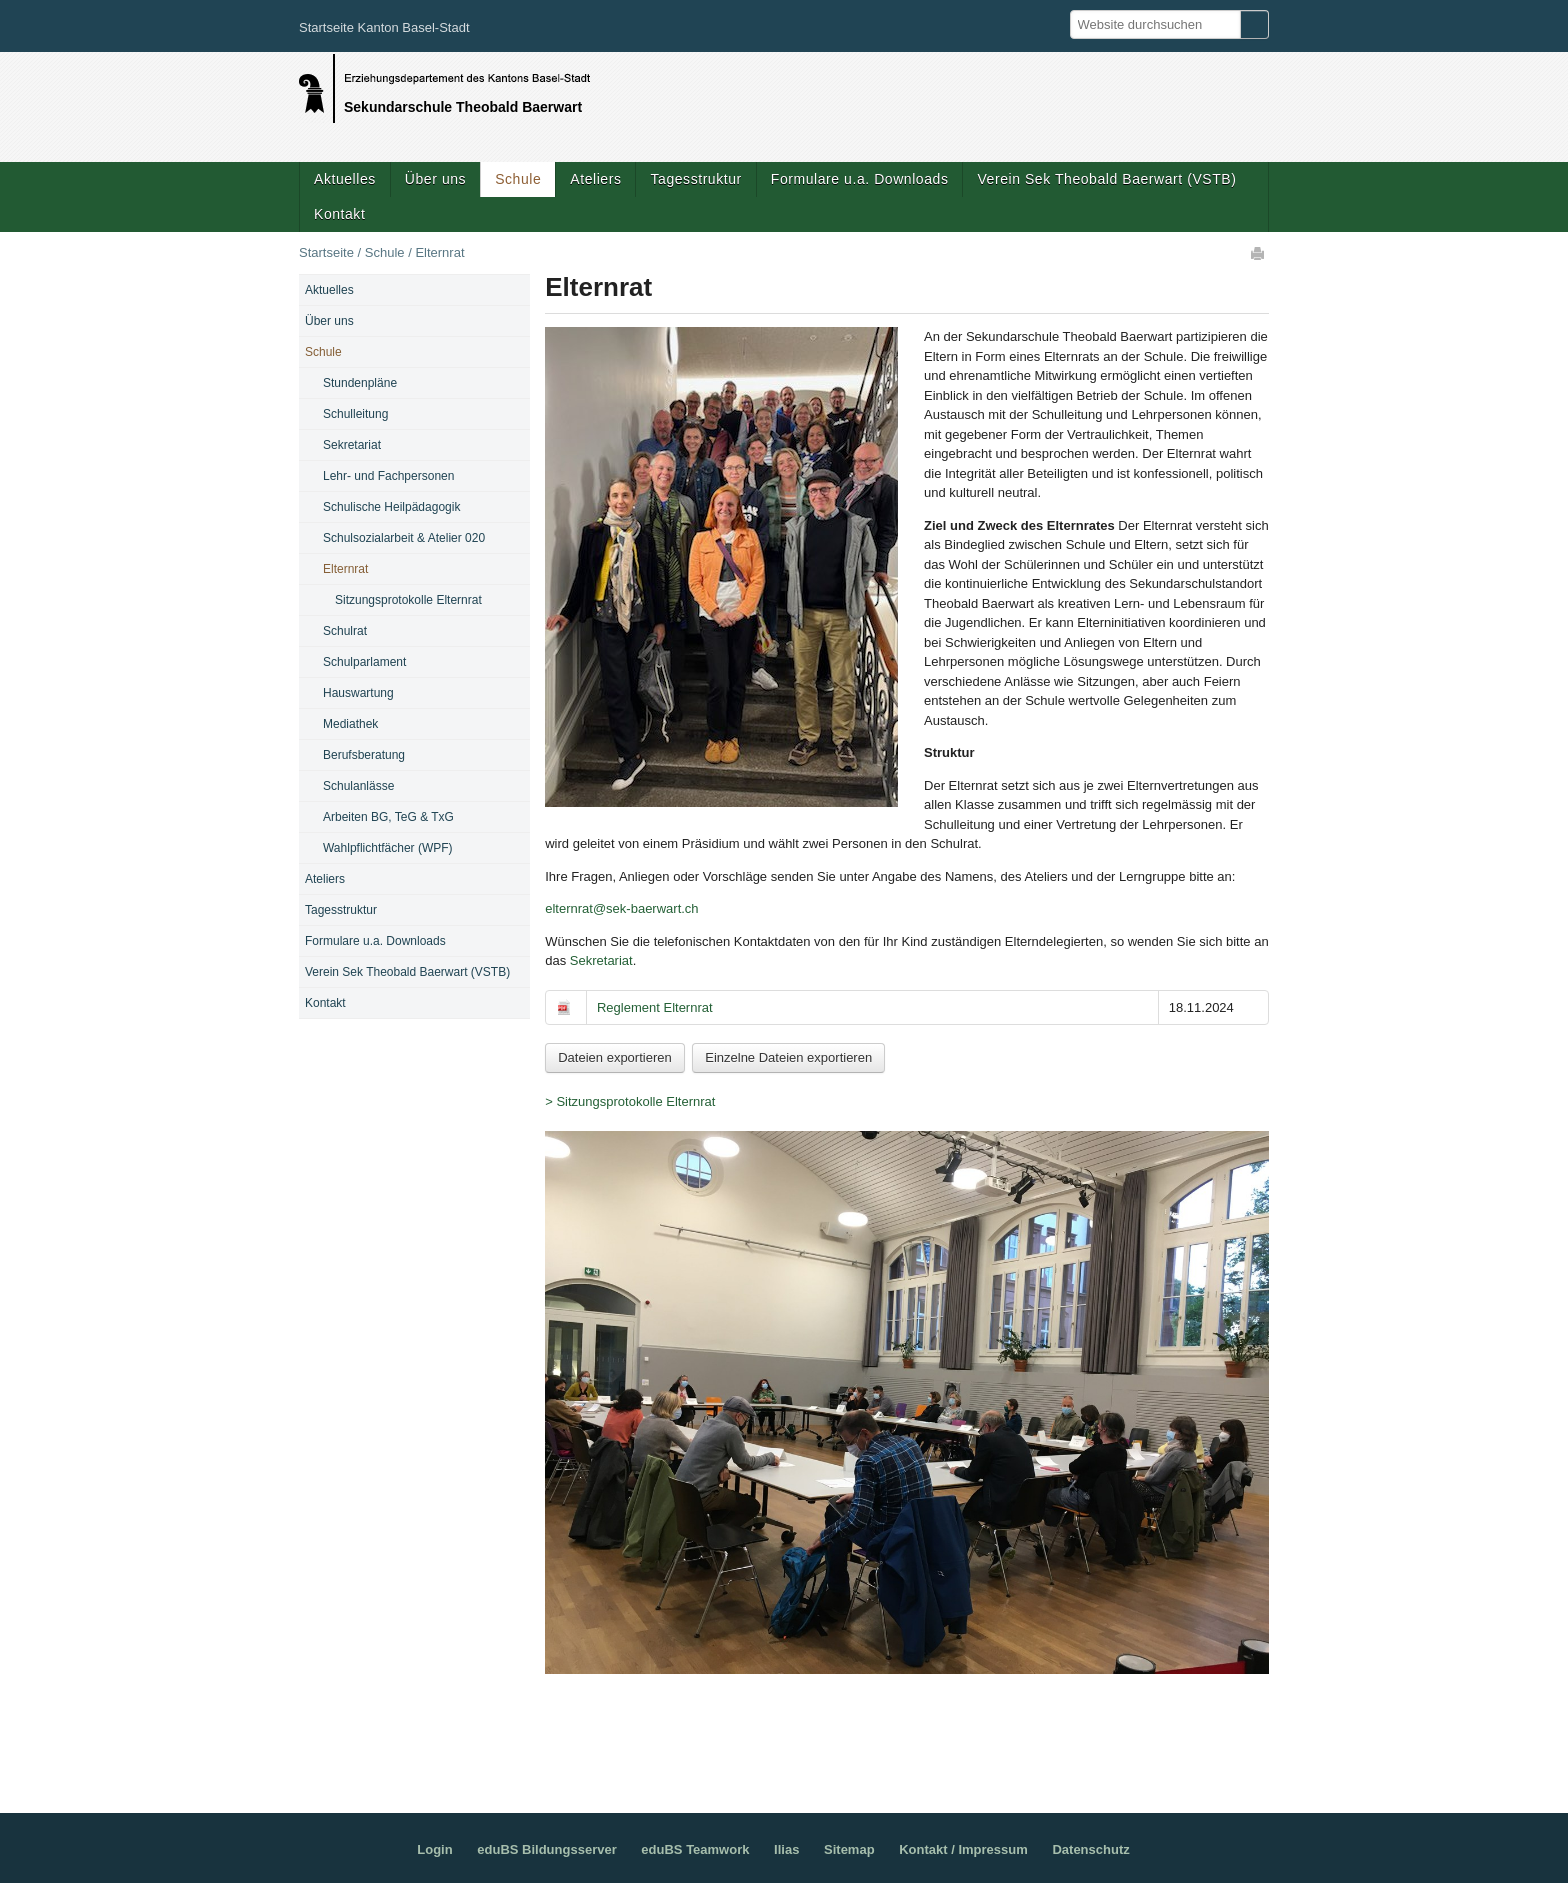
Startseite (326, 252)
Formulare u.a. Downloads (860, 179)
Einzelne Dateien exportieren (788, 1057)
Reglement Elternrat (655, 1007)
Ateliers (595, 179)
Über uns (435, 179)
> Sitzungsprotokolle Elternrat (630, 1101)
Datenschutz (1090, 1849)
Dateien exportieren (614, 1057)
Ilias (786, 1849)
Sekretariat (601, 960)
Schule (518, 179)
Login (434, 1849)
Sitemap (849, 1849)
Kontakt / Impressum (963, 1849)
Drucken (1259, 253)
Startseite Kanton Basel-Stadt (384, 27)
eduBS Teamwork (695, 1849)
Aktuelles (345, 179)
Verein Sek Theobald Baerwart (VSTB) (1106, 179)
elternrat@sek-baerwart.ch (621, 908)
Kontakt (339, 214)
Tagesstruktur (695, 179)
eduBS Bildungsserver (546, 1849)
